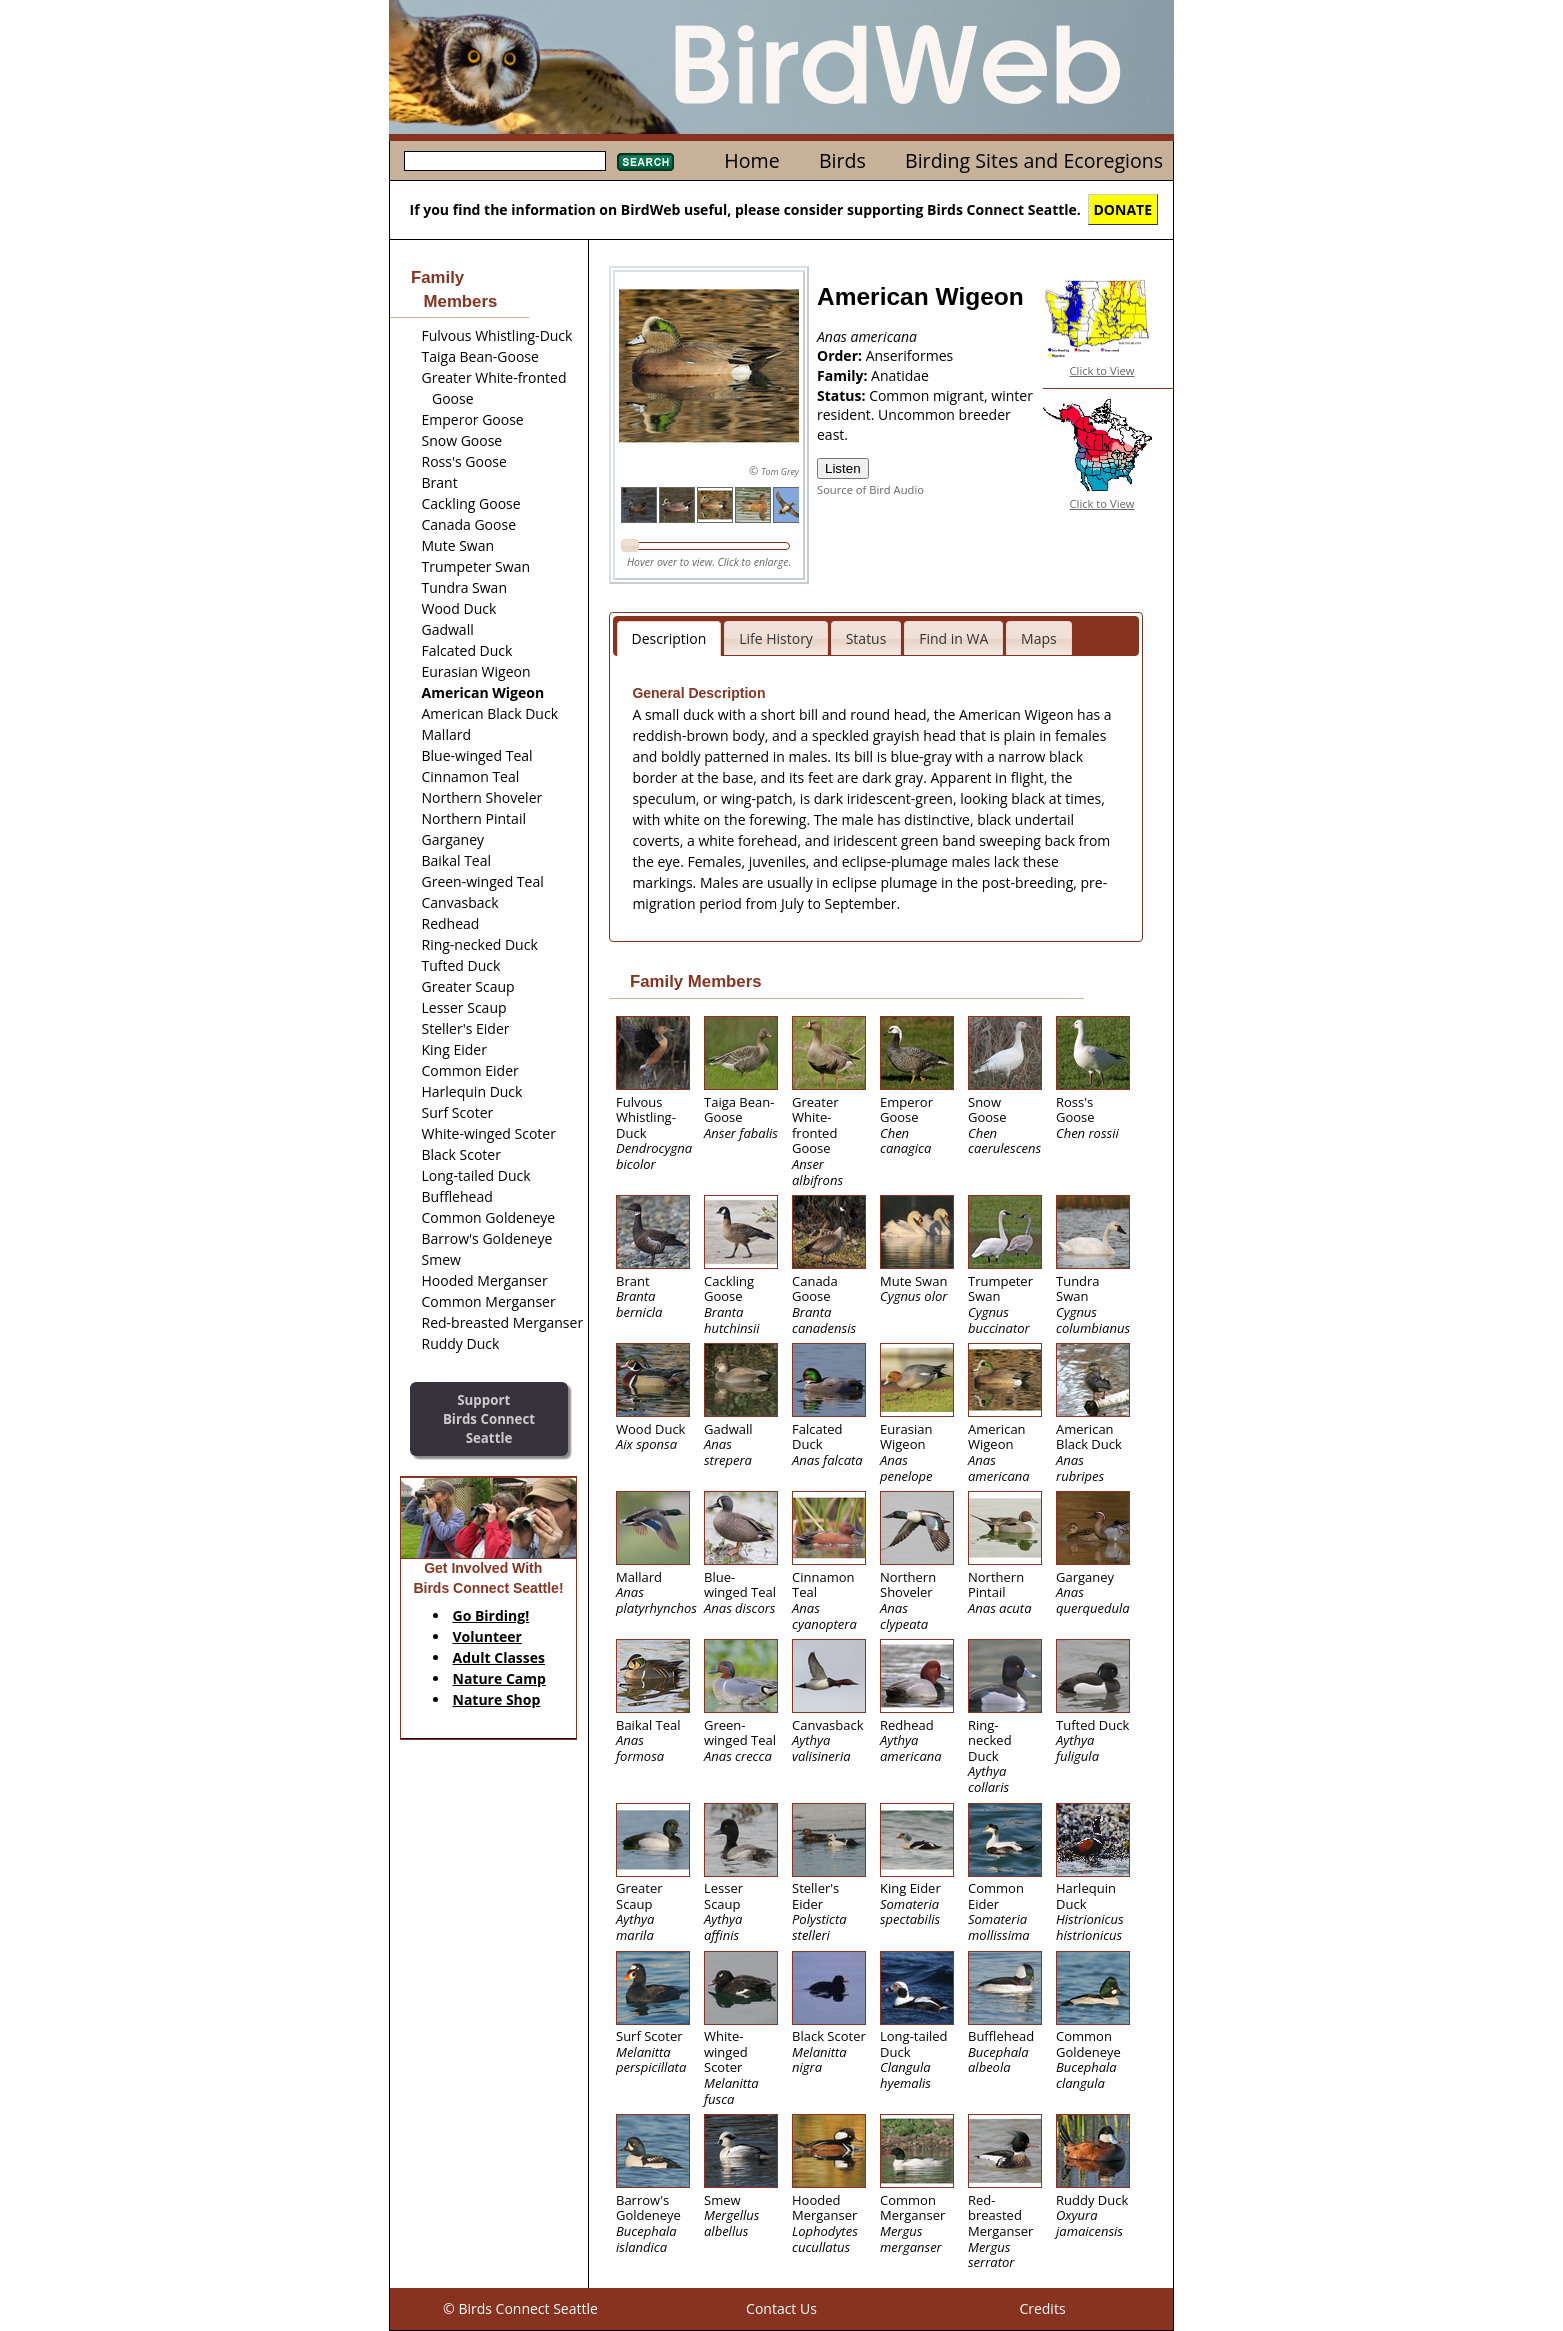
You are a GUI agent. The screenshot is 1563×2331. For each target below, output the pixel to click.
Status (866, 638)
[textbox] (505, 161)
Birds (842, 160)
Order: (841, 355)
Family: (844, 375)
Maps (1039, 638)
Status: (843, 395)
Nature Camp (499, 1678)
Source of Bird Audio (870, 489)
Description (669, 638)
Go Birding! (491, 1615)
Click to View (1102, 370)
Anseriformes (910, 355)
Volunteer (487, 1636)
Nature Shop (497, 1699)
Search (645, 162)
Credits (1042, 2308)
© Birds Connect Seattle (520, 2308)
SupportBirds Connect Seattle (489, 1418)
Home (751, 160)
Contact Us (781, 2308)
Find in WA (953, 638)
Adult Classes (499, 1657)
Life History (776, 638)
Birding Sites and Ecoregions (1034, 160)
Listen (843, 468)
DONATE (1123, 209)
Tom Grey (780, 471)
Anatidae (900, 375)
